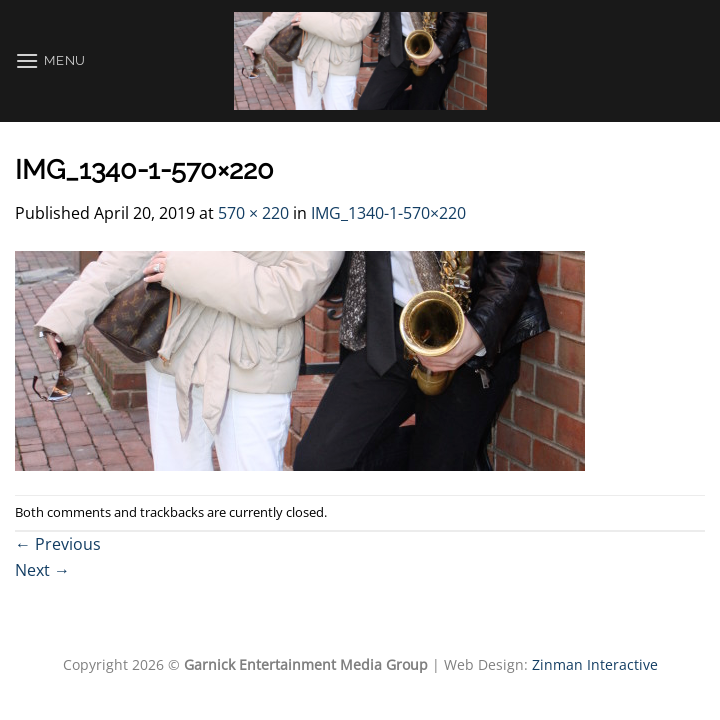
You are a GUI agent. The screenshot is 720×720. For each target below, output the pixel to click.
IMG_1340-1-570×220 (388, 213)
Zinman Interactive (595, 664)
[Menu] (50, 60)
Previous (58, 544)
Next (42, 570)
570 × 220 (253, 213)
